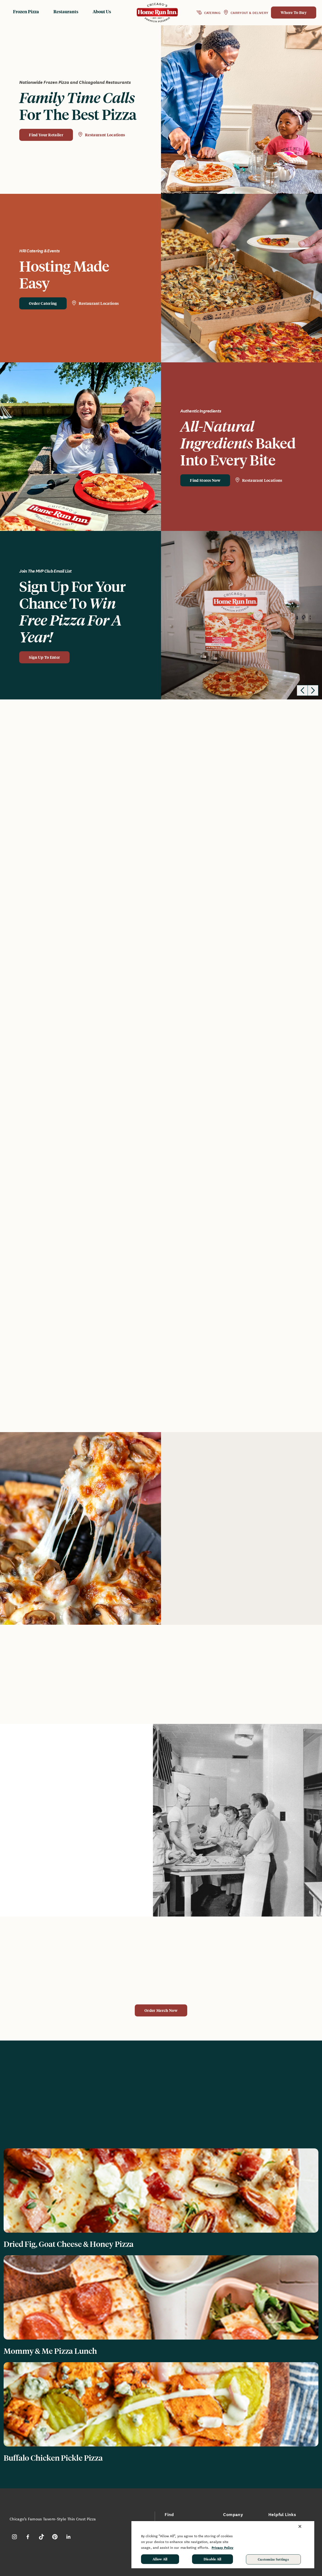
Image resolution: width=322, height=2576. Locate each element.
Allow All (160, 2558)
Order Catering (43, 303)
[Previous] (302, 690)
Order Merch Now (161, 2010)
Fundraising (279, 2500)
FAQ (226, 2508)
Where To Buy (294, 12)
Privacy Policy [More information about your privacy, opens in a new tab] (222, 2547)
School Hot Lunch (284, 2515)
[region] (222, 2544)
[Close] (299, 2526)
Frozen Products (179, 2500)
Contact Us (233, 2515)
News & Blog (234, 2500)
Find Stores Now (205, 480)
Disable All (212, 2558)
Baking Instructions (182, 2515)
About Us (102, 12)
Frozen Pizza (26, 12)
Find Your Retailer (46, 135)
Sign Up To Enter (44, 657)
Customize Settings (273, 2559)
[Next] (313, 690)
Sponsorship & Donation (290, 2508)
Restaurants (65, 12)
